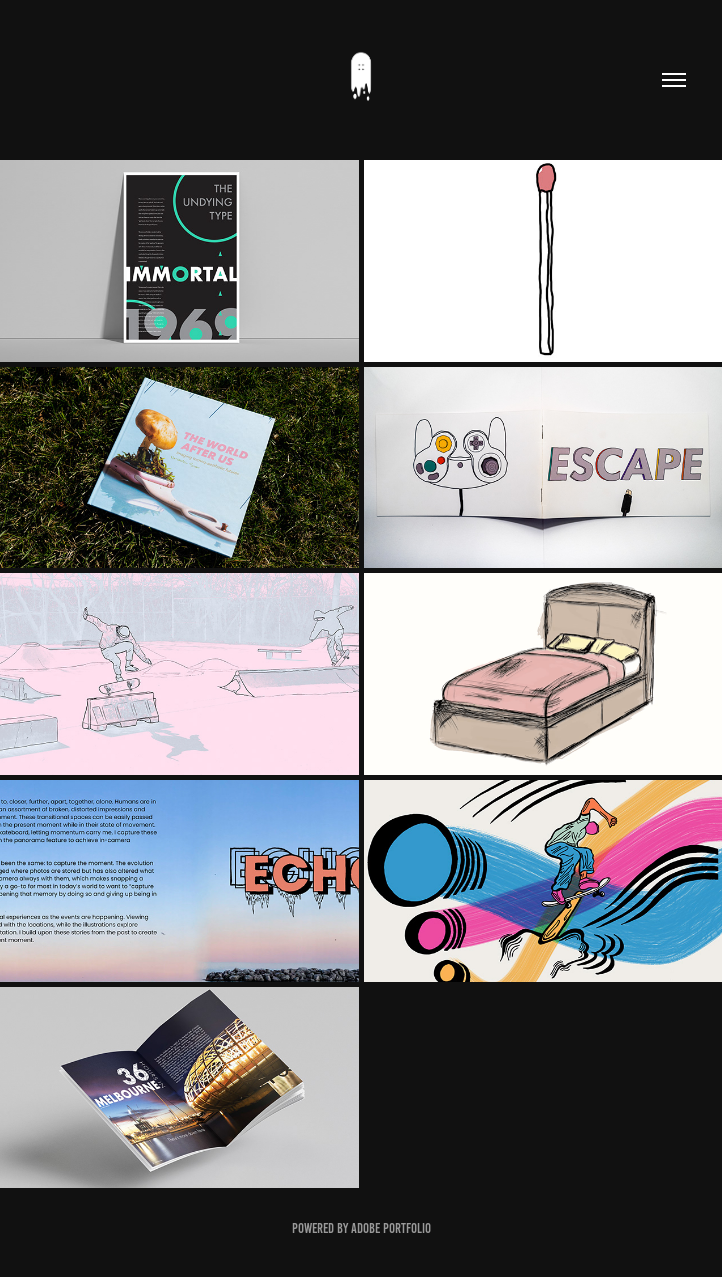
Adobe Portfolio (391, 1228)
